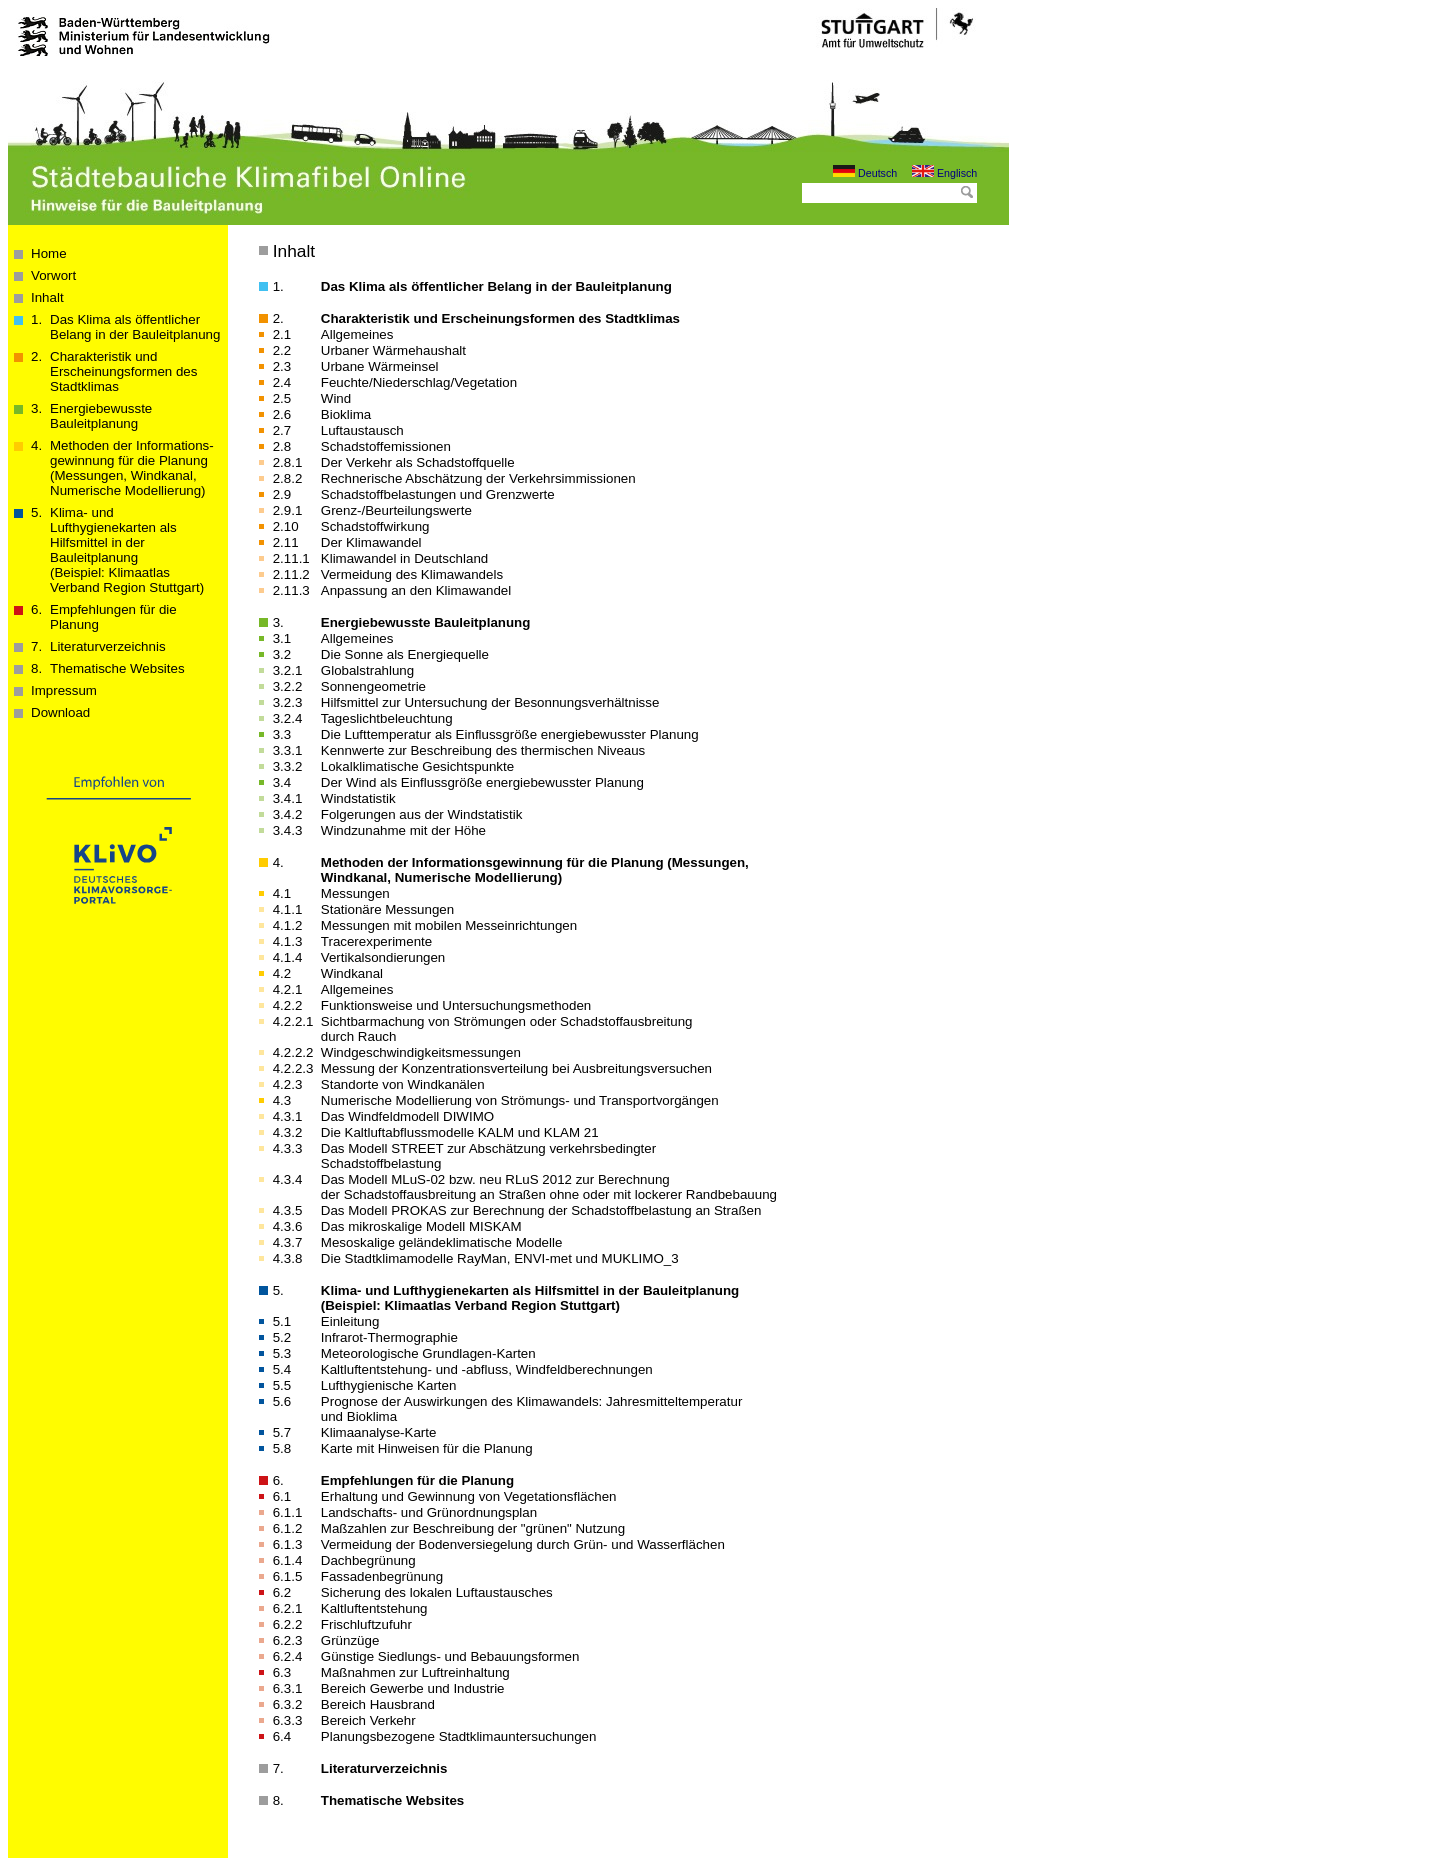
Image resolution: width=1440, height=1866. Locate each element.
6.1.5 (288, 1576)
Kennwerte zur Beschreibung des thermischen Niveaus (483, 750)
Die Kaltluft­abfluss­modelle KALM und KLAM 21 (460, 1132)
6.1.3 (288, 1544)
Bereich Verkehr (368, 1720)
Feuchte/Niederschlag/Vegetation (419, 382)
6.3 (282, 1672)
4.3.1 (288, 1116)
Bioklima (346, 414)
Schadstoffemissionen (386, 446)
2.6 (282, 414)
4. (278, 862)
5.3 (282, 1353)
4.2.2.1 (293, 1021)
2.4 (282, 382)
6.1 (282, 1496)
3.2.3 (288, 702)
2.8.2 (288, 478)
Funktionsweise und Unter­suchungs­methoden (456, 1005)
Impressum (64, 690)
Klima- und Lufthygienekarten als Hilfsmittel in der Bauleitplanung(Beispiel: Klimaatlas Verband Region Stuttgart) (127, 550)
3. (278, 622)
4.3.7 (288, 1242)
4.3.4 (288, 1179)
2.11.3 (291, 590)
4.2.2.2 (293, 1052)
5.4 (282, 1369)
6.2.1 (288, 1608)
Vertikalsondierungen (383, 957)
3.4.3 (288, 830)
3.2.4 (288, 718)
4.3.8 (288, 1258)
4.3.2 (288, 1132)
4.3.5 (288, 1210)
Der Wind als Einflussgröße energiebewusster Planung (482, 782)
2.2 (282, 350)
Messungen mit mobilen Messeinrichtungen (449, 925)
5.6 (282, 1401)
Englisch (944, 173)
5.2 (282, 1337)
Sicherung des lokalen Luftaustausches (437, 1592)
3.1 (282, 638)
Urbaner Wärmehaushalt (393, 350)
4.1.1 (288, 909)
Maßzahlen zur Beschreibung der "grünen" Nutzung (473, 1528)
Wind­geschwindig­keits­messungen (421, 1052)
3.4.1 (288, 798)
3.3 (282, 734)
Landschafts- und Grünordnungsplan (429, 1512)
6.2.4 (288, 1656)
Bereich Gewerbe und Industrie (413, 1688)
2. (278, 318)
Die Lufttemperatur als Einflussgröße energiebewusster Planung (510, 734)
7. (278, 1768)
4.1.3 (288, 941)
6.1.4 (288, 1560)
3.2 (282, 654)
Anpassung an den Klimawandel (416, 590)
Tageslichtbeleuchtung (387, 718)
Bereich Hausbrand (378, 1704)
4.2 (282, 973)
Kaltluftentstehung (374, 1608)
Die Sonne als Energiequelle (405, 654)
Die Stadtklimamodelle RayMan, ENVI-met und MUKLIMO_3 (500, 1258)
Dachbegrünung (368, 1560)
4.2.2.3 (293, 1068)
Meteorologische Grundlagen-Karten (428, 1353)
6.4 (282, 1736)
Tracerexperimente (376, 941)
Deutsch (865, 173)
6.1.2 (288, 1528)
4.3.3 (288, 1148)
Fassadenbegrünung (382, 1576)
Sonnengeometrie (373, 686)
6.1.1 (288, 1512)
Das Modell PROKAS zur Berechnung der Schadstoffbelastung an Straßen (541, 1210)
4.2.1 (288, 989)
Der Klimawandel (371, 542)
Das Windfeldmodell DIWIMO (407, 1116)
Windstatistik (358, 798)
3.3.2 (288, 766)
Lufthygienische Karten (389, 1385)
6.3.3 (288, 1720)
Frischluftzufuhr (366, 1624)
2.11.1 (291, 558)
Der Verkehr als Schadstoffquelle (418, 462)
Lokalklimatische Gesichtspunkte (417, 766)
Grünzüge (350, 1640)
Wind (336, 398)
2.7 (282, 430)
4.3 (282, 1100)
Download (60, 712)
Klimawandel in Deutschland (404, 558)
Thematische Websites (117, 668)
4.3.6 (288, 1226)
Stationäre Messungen (387, 909)
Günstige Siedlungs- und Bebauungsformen (450, 1656)
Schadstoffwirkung (375, 526)
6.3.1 (288, 1688)
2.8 (282, 446)
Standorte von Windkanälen (403, 1084)
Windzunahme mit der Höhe (403, 830)
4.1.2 (288, 925)
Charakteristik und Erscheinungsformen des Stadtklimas (123, 371)
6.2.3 (288, 1640)
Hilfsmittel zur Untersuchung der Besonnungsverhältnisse (490, 702)
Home (49, 253)
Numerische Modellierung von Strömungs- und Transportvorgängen (520, 1100)
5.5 (282, 1385)
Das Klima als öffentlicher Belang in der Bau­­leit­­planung (135, 327)
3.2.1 (288, 670)
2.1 (282, 334)
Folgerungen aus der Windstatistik (422, 814)
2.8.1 (288, 462)
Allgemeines (357, 334)
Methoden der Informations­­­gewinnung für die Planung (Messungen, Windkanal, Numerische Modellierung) (132, 468)
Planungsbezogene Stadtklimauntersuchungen (459, 1736)
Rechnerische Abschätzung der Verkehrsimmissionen (478, 478)
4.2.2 (288, 1005)
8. (278, 1800)
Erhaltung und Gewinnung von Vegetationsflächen (469, 1496)
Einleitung (350, 1321)
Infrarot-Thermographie (389, 1337)
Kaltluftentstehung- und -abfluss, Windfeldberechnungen (487, 1369)
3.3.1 (288, 750)
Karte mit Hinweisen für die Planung (427, 1448)
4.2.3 (288, 1084)
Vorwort (53, 275)
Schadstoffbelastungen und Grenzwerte (438, 494)
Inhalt (47, 297)
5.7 (282, 1432)
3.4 (282, 782)
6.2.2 (288, 1624)
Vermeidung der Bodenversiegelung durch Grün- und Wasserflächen (523, 1544)
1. (278, 286)
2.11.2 (291, 574)
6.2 (282, 1592)
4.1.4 (288, 957)
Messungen (355, 893)
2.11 (286, 542)
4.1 (282, 893)
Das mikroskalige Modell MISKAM (421, 1226)
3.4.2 (288, 814)
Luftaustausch (362, 430)
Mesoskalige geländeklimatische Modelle (442, 1242)
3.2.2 (288, 686)
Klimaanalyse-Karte (379, 1432)
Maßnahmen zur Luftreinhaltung (415, 1672)
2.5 (282, 398)
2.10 (286, 526)
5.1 (282, 1321)
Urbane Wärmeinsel (380, 366)
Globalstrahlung (367, 670)
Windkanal (352, 973)
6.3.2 (288, 1704)
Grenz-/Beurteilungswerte (396, 510)
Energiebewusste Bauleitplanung (101, 416)
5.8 (282, 1448)
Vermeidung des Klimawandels (412, 574)
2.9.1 (288, 510)
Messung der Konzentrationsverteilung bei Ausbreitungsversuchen (516, 1068)
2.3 (282, 366)
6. (278, 1480)
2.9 (282, 494)
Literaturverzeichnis (108, 646)
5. (278, 1290)
